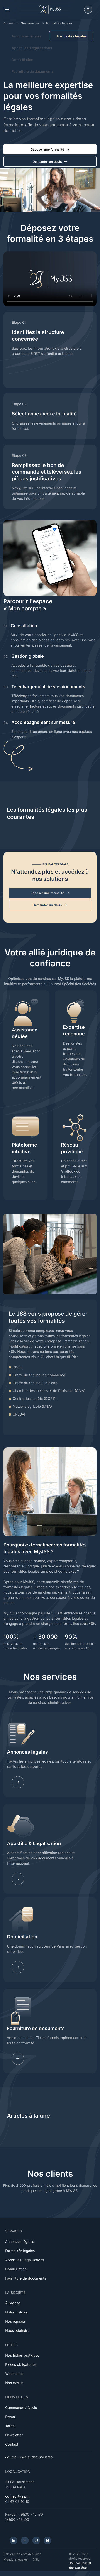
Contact (11, 2444)
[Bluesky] (47, 2540)
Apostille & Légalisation (34, 1843)
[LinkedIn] (13, 2540)
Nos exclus (14, 2383)
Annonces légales (26, 36)
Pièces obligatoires (20, 2364)
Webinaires (14, 2373)
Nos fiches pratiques (22, 2355)
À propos (12, 2303)
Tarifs (9, 2426)
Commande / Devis (21, 2407)
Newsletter (14, 2435)
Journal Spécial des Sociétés (29, 2457)
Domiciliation (22, 60)
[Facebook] (25, 2540)
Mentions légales (15, 2559)
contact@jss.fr (17, 2496)
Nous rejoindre (17, 2330)
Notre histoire (16, 2312)
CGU (36, 2559)
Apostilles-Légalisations (32, 48)
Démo (10, 2417)
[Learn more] (18, 1879)
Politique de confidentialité (22, 2554)
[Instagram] (36, 2540)
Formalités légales (20, 2251)
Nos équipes (15, 2321)
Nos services (30, 23)
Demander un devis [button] (50, 162)
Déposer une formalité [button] (50, 149)
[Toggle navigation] (6, 10)
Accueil (8, 23)
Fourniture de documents (33, 71)
